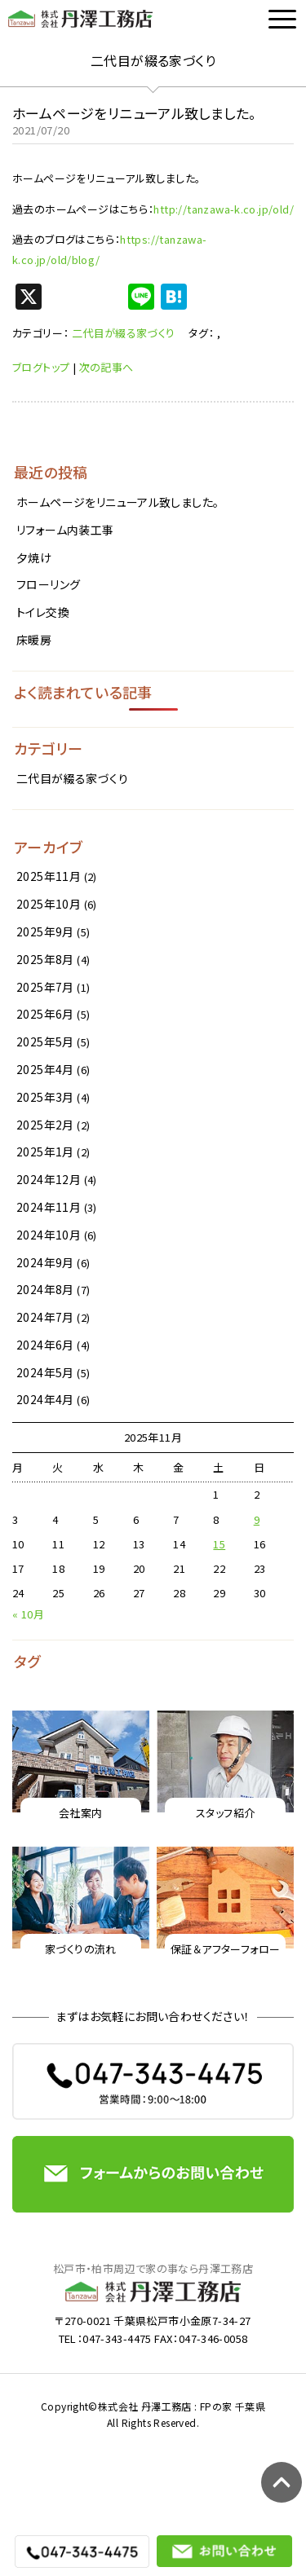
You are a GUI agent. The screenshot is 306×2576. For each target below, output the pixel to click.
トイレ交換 (42, 612)
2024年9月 (45, 1262)
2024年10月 (48, 1234)
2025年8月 (45, 959)
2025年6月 (45, 1014)
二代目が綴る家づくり (123, 333)
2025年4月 (45, 1069)
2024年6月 (45, 1344)
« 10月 (28, 1614)
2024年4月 (45, 1399)
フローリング (48, 584)
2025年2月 (45, 1124)
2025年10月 (48, 904)
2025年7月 (45, 987)
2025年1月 (45, 1151)
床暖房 (33, 640)
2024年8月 (45, 1289)
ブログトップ (40, 367)
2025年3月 (45, 1097)
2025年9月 (45, 931)
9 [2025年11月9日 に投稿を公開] (256, 1519)
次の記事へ (106, 367)
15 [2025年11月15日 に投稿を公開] (219, 1544)
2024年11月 (48, 1207)
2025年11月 (48, 876)
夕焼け (33, 557)
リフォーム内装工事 (65, 530)
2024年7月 (45, 1317)
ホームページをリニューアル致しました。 (117, 502)
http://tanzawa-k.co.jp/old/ (223, 209)
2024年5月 (45, 1372)
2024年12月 (48, 1179)
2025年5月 (45, 1041)
